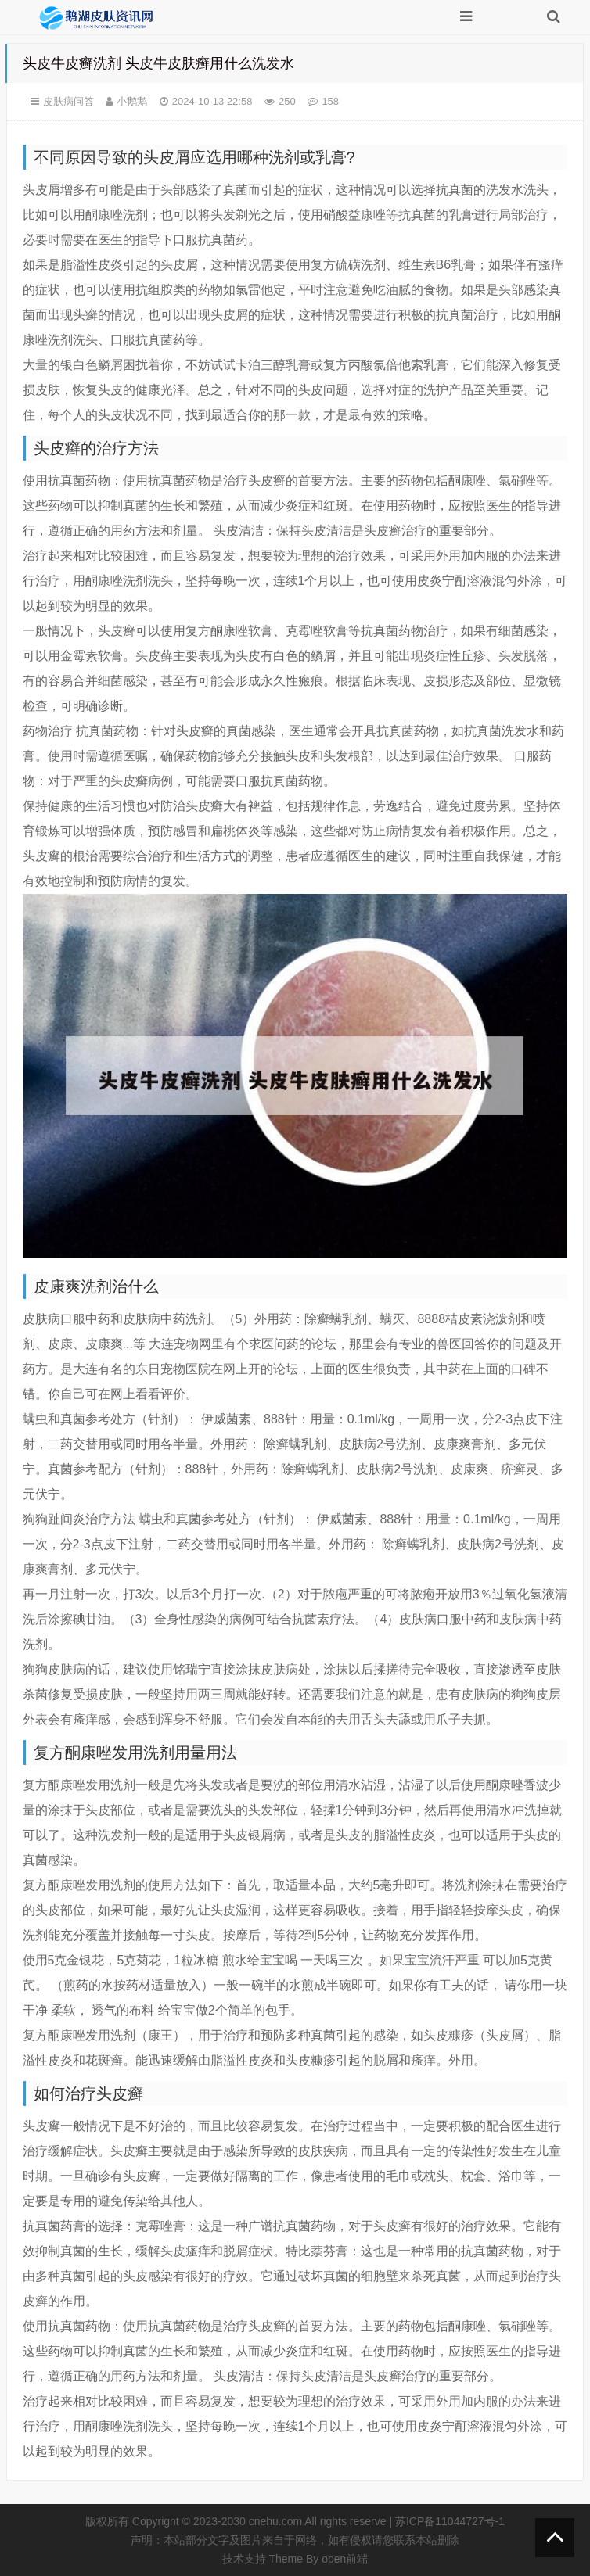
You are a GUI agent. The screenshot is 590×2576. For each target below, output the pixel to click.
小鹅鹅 (132, 101)
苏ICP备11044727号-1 (450, 2521)
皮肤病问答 (68, 101)
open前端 (345, 2559)
